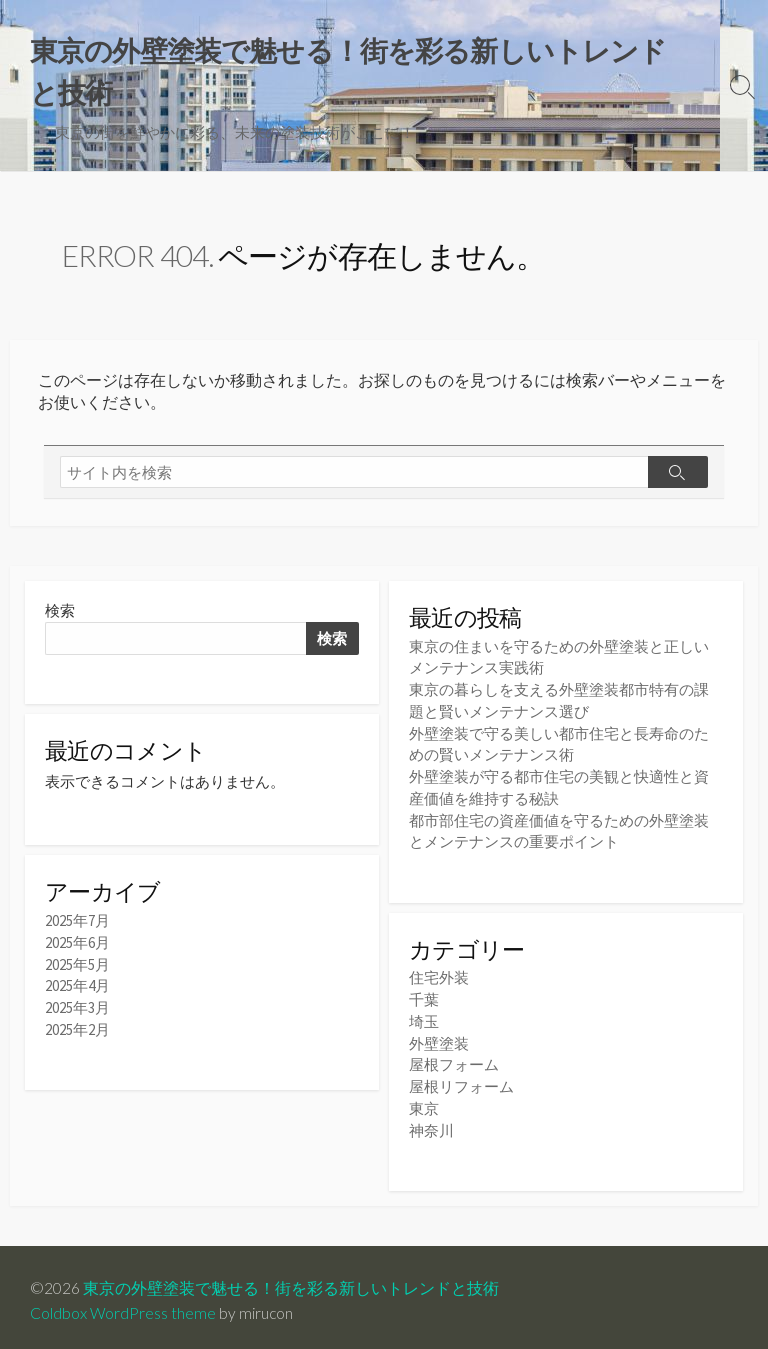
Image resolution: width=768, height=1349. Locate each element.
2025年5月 (77, 968)
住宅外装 (439, 975)
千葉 (424, 996)
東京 (424, 1101)
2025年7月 (77, 926)
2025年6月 (77, 947)
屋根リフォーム (461, 1080)
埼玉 (424, 1017)
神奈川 (431, 1122)
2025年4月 (77, 989)
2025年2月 (77, 1031)
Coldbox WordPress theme (123, 1306)
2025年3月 (77, 1010)
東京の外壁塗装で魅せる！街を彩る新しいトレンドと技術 (291, 1281)
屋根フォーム (454, 1059)
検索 (60, 614)
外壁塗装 (439, 1038)
